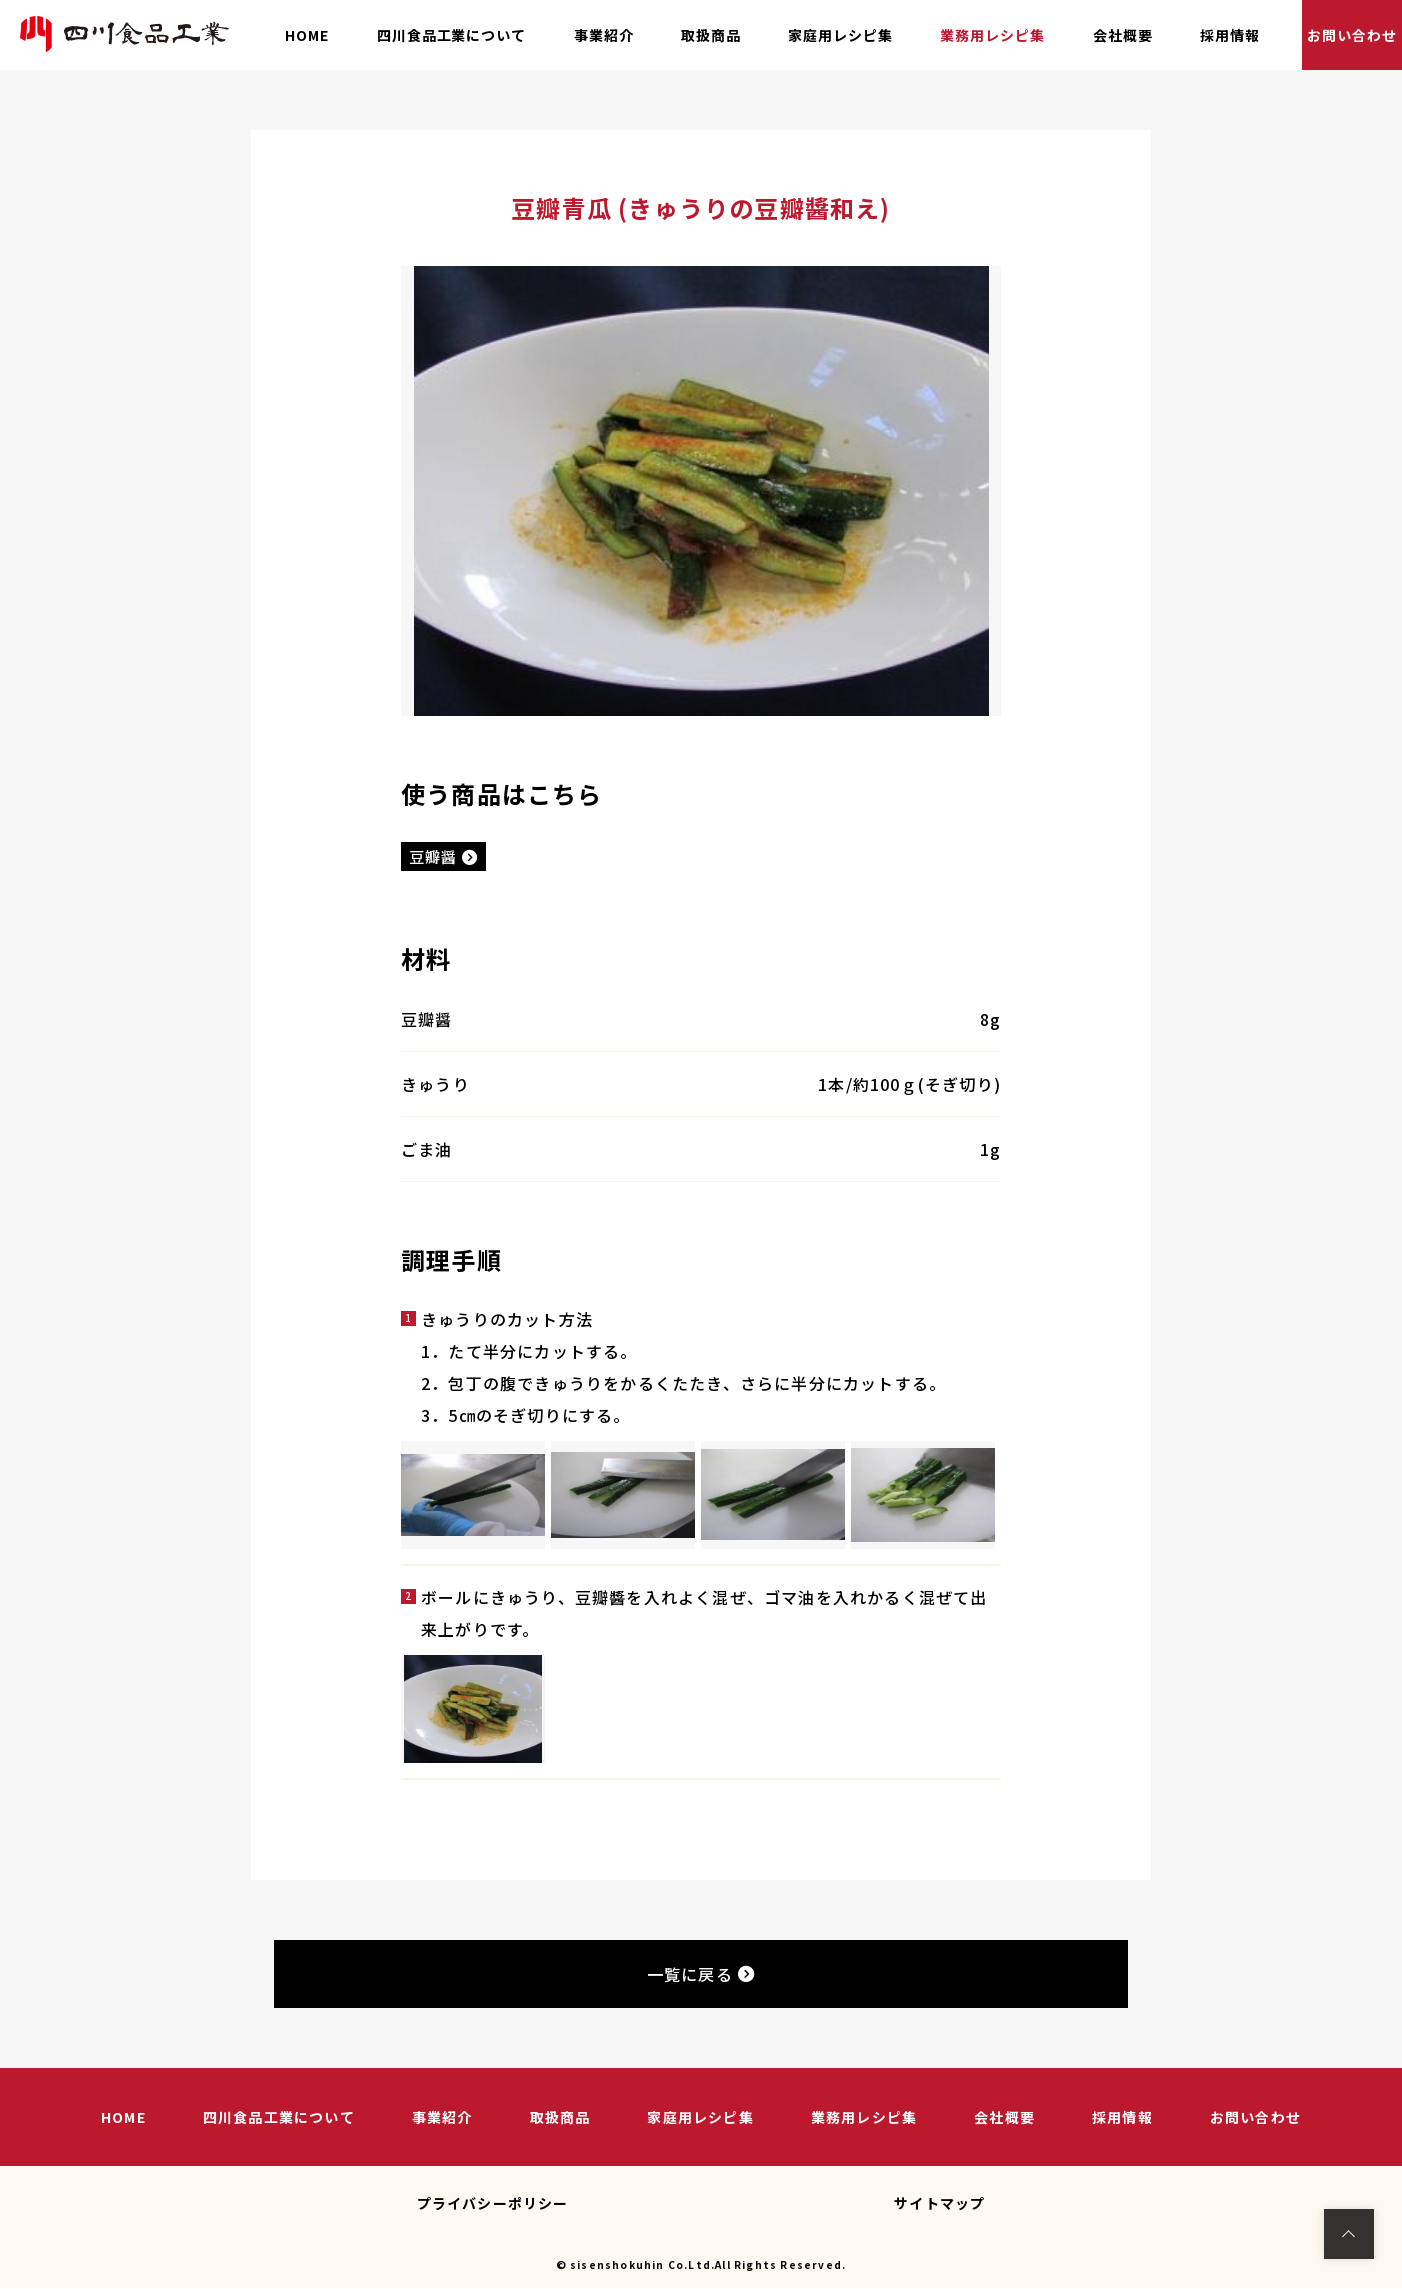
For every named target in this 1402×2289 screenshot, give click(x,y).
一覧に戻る (701, 1975)
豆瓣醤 (446, 857)
